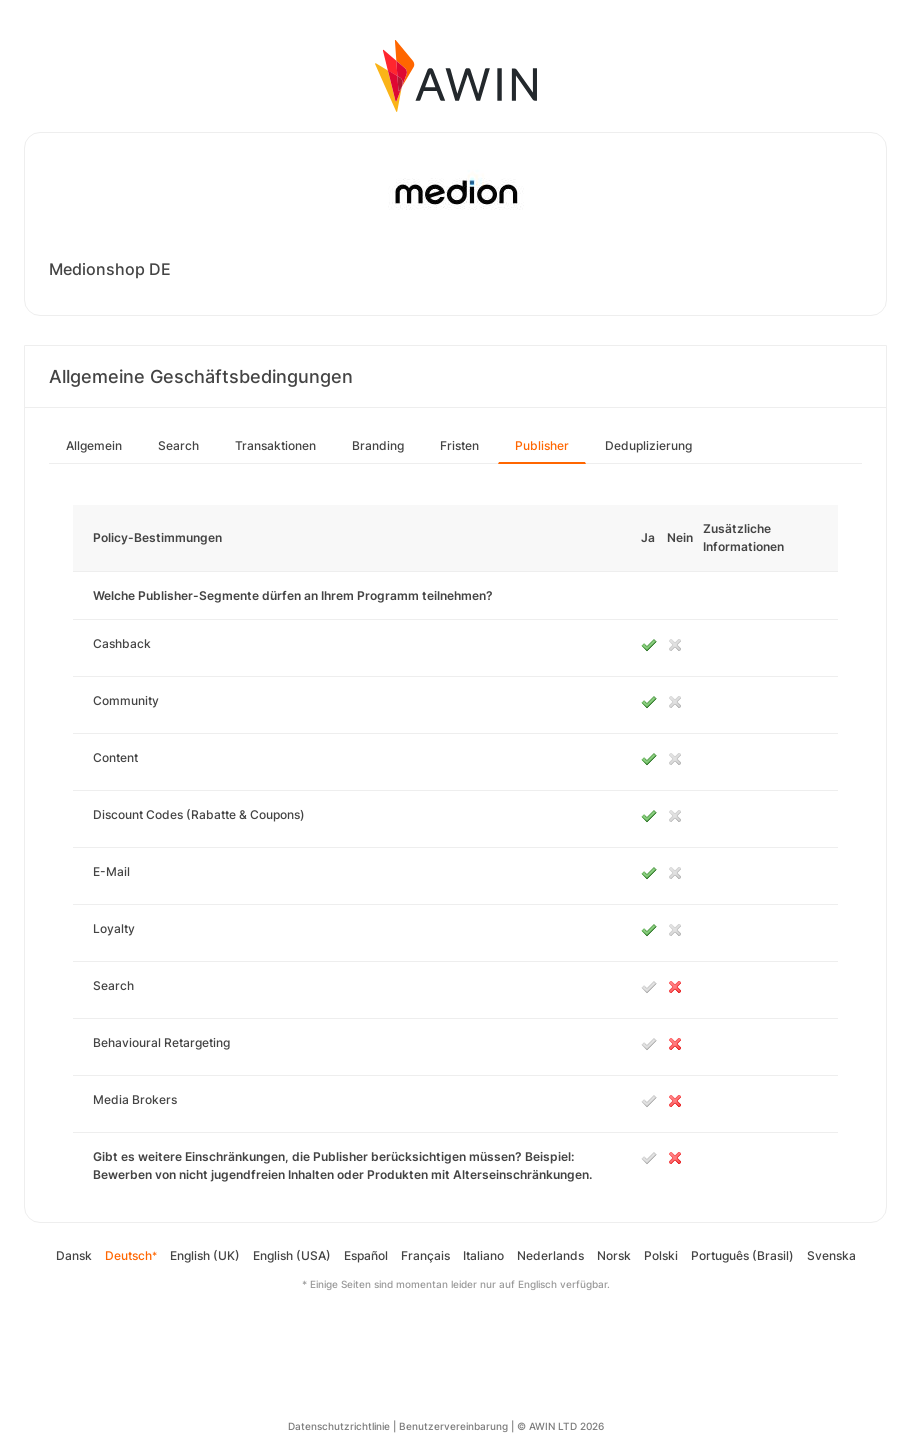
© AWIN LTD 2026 (560, 1426)
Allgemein (94, 445)
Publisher (542, 445)
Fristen (459, 445)
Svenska (831, 1255)
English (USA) (292, 1255)
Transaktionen (275, 445)
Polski (661, 1255)
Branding (378, 445)
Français (425, 1255)
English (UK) (205, 1255)
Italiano (483, 1255)
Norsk (614, 1255)
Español (366, 1255)
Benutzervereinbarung (453, 1426)
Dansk (74, 1255)
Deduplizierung (648, 445)
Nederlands (550, 1255)
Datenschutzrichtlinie (339, 1426)
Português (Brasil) (742, 1255)
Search (178, 445)
